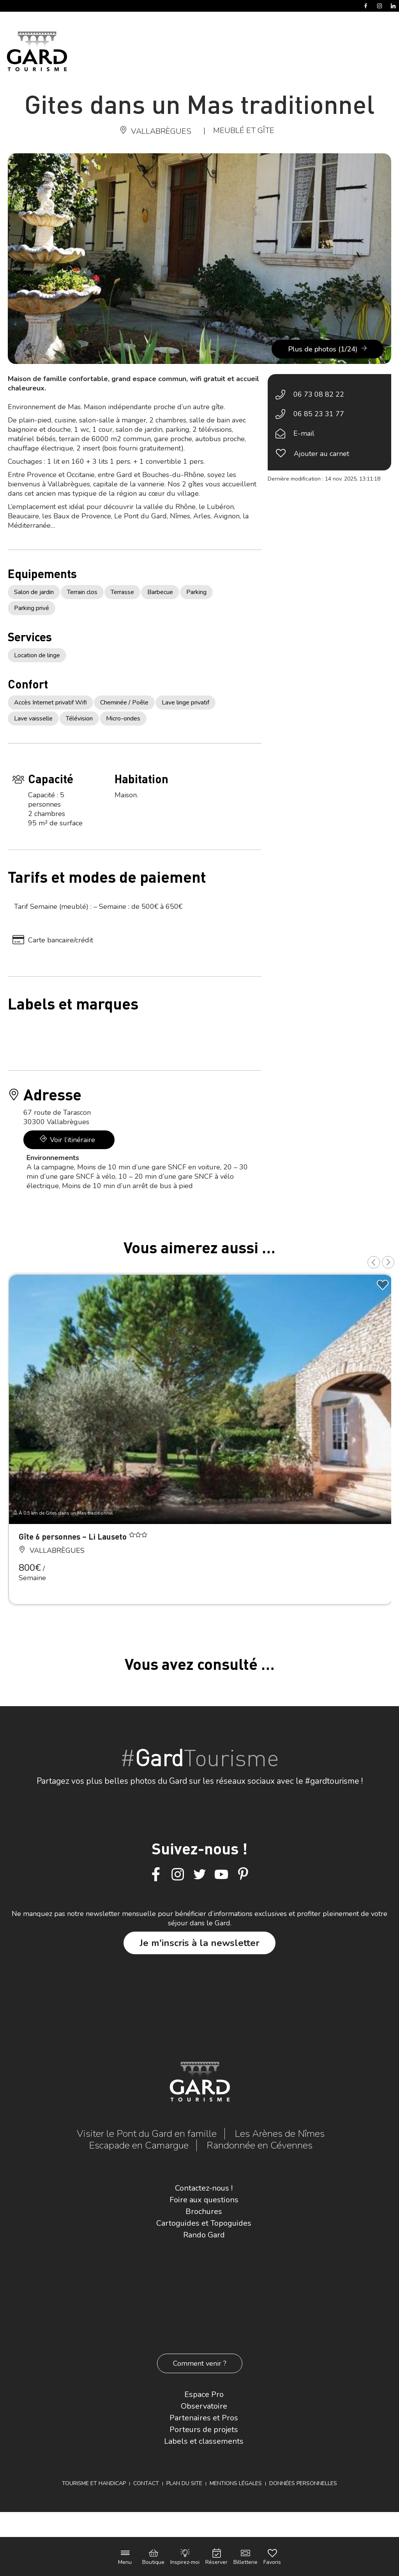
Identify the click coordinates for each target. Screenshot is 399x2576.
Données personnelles (303, 2483)
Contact (146, 2483)
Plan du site (184, 2483)
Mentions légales (236, 2483)
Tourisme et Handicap (94, 2483)
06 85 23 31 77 (318, 414)
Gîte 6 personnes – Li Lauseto (74, 1536)
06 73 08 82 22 (318, 394)
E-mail (303, 433)
